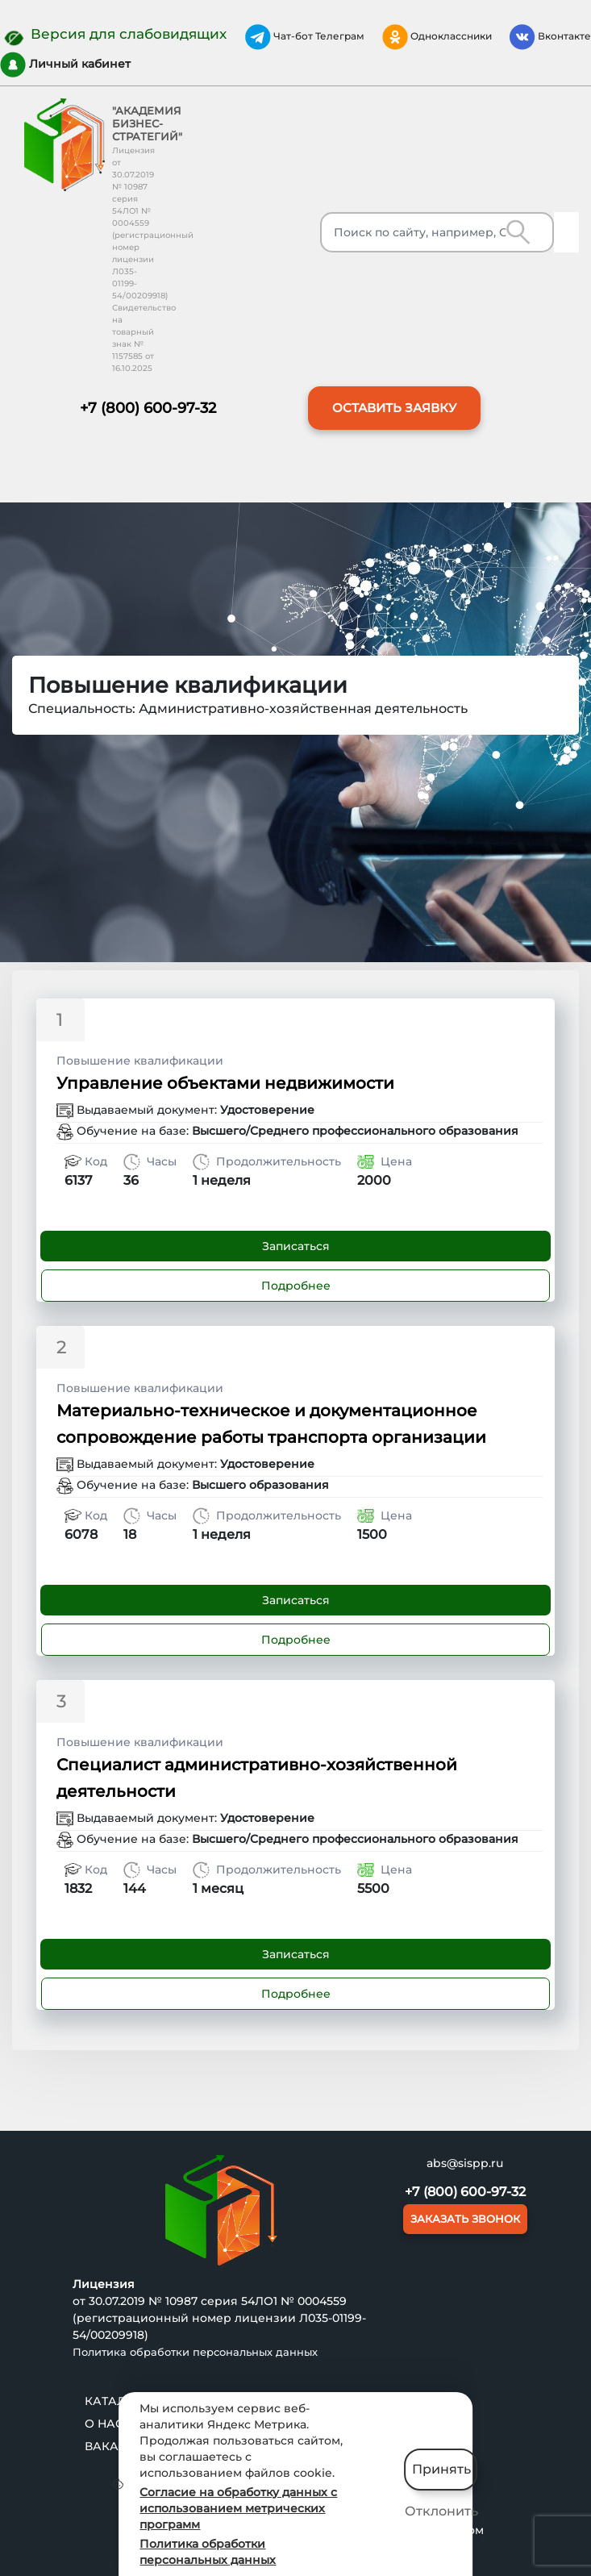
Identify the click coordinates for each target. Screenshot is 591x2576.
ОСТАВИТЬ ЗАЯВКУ (394, 407)
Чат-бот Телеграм (304, 37)
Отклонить (441, 2511)
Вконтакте (550, 37)
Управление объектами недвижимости (225, 1083)
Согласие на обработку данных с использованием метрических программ (238, 2508)
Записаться (296, 1246)
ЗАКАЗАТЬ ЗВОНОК (465, 2218)
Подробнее (296, 1285)
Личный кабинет (65, 64)
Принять (441, 2469)
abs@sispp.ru (465, 2163)
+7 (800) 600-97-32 (148, 408)
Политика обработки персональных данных (195, 2351)
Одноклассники (437, 37)
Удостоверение (267, 1110)
